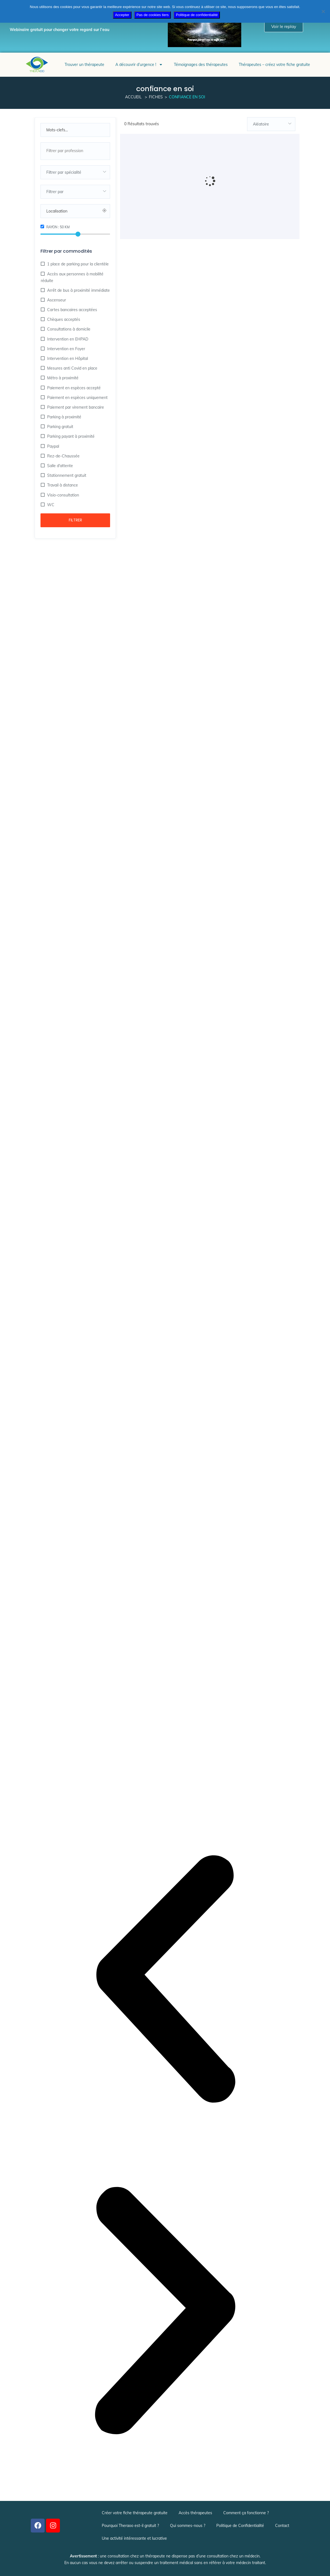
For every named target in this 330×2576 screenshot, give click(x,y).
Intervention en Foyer (65, 348)
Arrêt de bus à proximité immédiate (78, 290)
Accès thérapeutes (195, 2512)
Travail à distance (62, 485)
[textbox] (75, 172)
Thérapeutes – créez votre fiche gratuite (274, 64)
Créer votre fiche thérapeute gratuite (134, 2512)
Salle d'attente (59, 465)
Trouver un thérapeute (84, 64)
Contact (282, 2525)
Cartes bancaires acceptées (71, 309)
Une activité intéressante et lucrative (134, 2538)
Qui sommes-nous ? (187, 2525)
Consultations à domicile (68, 329)
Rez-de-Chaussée (63, 456)
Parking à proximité (63, 416)
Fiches (156, 96)
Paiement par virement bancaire (75, 407)
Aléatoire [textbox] (261, 124)
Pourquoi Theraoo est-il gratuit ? (130, 2525)
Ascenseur (56, 300)
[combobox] (75, 151)
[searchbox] (74, 150)
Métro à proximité (62, 377)
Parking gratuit (59, 426)
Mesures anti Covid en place (71, 368)
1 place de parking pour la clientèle (77, 264)
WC (50, 504)
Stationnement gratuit (66, 475)
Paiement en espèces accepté (73, 387)
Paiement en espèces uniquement (77, 397)
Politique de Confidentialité (240, 2525)
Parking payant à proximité (70, 436)
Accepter (122, 15)
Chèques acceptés (63, 319)
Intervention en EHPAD (67, 339)
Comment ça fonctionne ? (246, 2512)
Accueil (133, 96)
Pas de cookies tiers (152, 15)
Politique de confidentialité (197, 15)
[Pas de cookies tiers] (323, 11)
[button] (165, 1980)
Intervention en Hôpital (67, 358)
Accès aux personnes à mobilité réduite (72, 277)
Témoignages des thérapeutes (201, 64)
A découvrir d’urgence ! (139, 64)
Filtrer (75, 520)
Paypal (52, 446)
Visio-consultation (62, 495)
